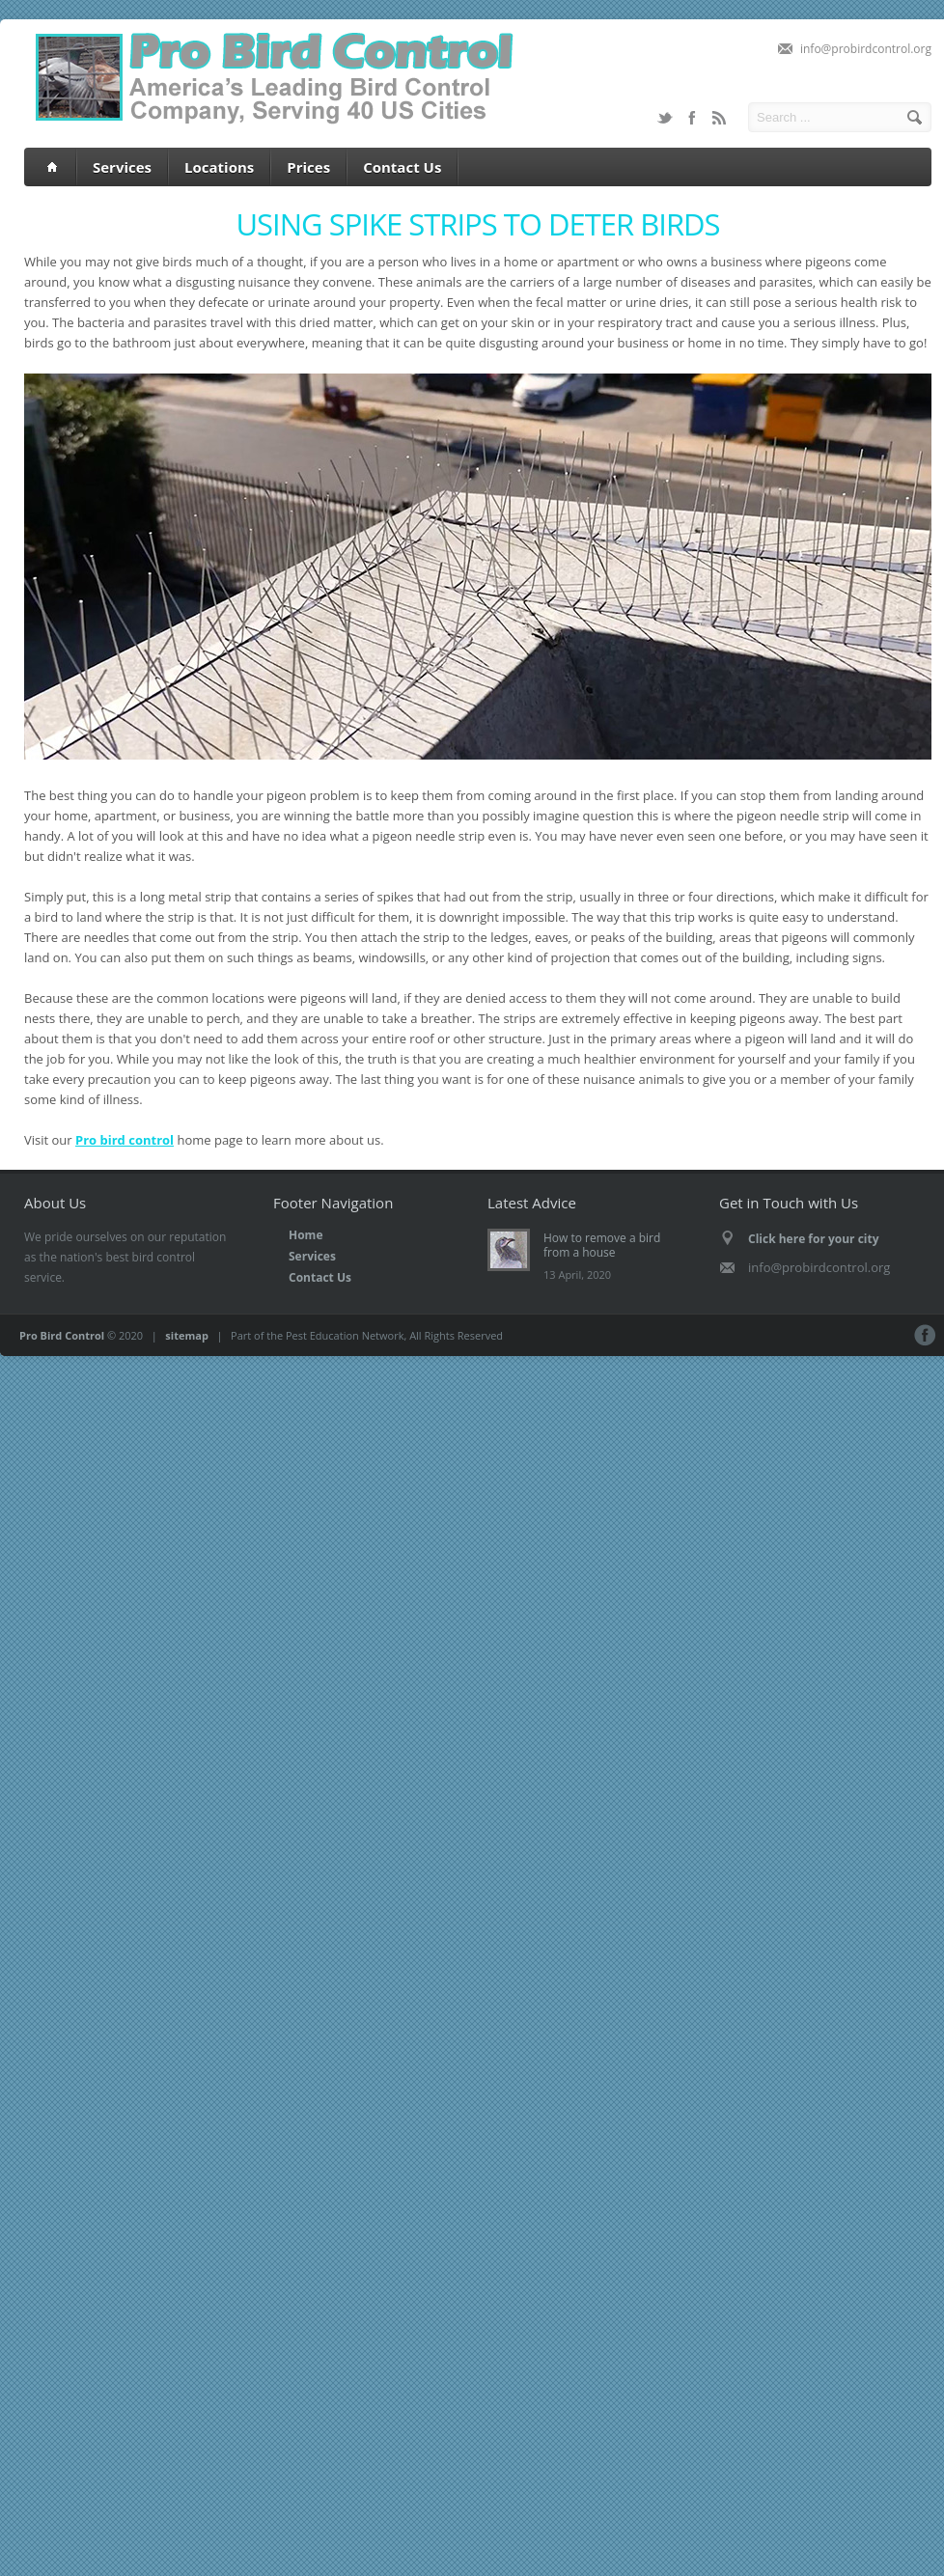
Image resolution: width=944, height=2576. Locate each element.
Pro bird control (124, 1140)
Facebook (692, 117)
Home (305, 1235)
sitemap (186, 1335)
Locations (219, 167)
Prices (308, 167)
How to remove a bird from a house (601, 1245)
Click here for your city (813, 1239)
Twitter (665, 117)
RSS (719, 117)
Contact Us (402, 167)
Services (122, 167)
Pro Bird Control (61, 1335)
